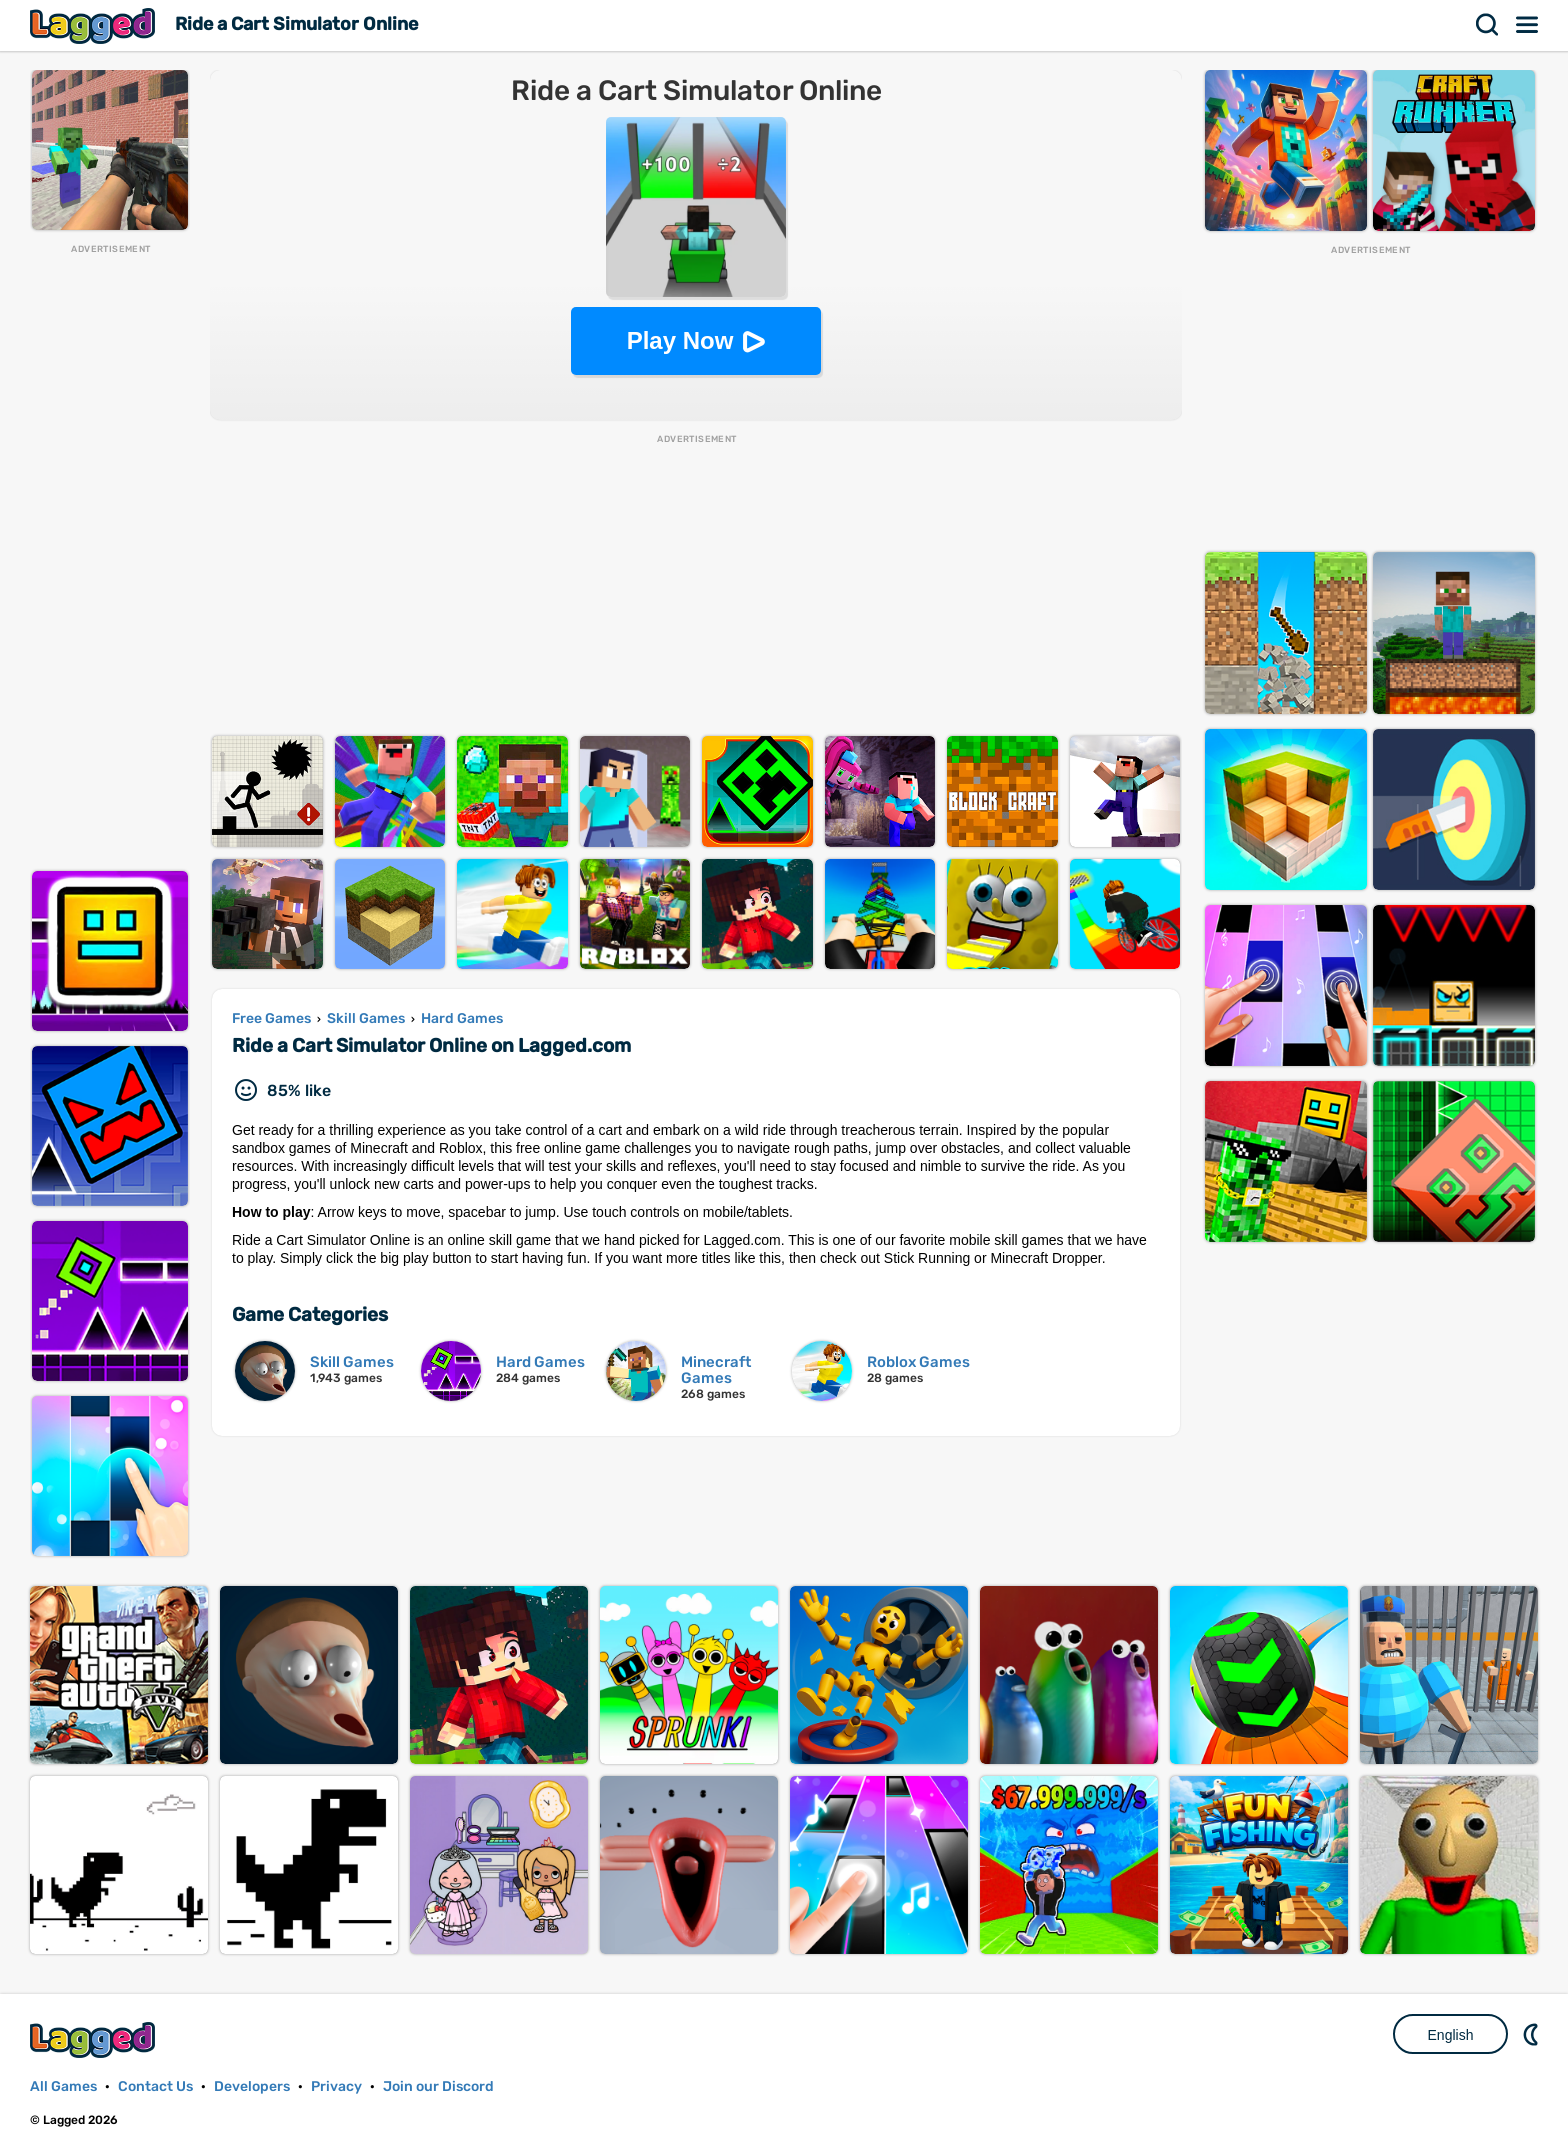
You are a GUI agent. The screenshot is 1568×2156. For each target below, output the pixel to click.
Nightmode (1533, 2034)
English (1451, 2035)
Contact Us (155, 2086)
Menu (1528, 25)
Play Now (680, 340)
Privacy (336, 2086)
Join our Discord (438, 2086)
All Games (63, 2086)
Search (1488, 25)
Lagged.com (95, 2039)
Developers (252, 2086)
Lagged (95, 25)
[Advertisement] (110, 556)
